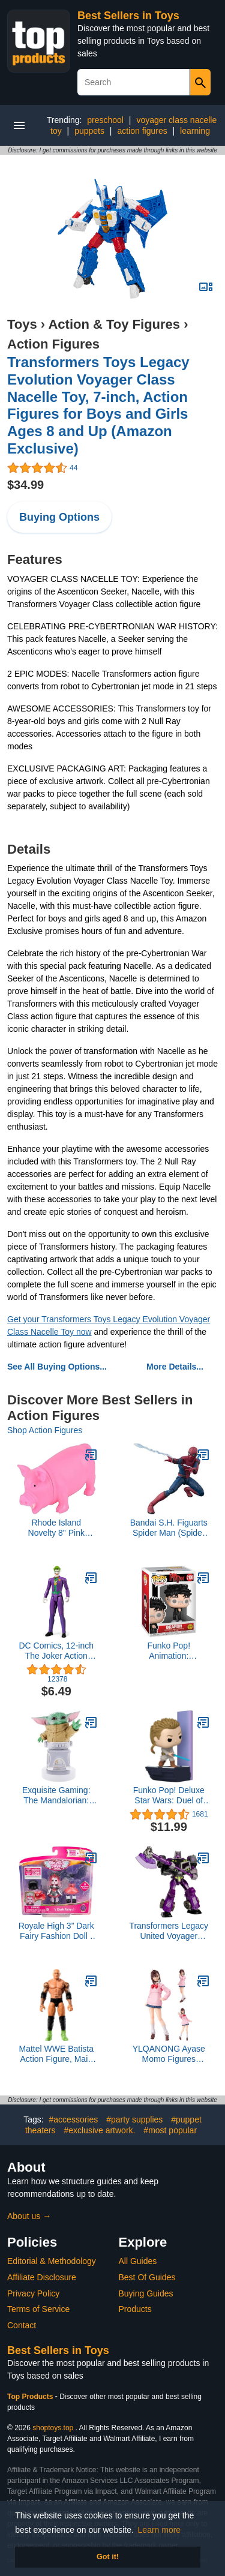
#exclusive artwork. (99, 2130)
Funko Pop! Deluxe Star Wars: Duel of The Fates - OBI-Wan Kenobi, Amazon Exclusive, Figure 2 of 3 (169, 1795)
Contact (21, 2325)
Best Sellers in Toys (128, 16)
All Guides (138, 2261)
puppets (89, 131)
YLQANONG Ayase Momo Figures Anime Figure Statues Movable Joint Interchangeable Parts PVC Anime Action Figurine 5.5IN (169, 2054)
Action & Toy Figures (114, 324)
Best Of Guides (147, 2277)
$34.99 (25, 484)
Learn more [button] (159, 2530)
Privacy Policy (33, 2293)
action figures (142, 131)
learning (195, 131)
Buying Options (59, 517)
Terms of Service (38, 2309)
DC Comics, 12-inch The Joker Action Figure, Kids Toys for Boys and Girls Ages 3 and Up (56, 1651)
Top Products (31, 2396)
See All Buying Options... (57, 1366)
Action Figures (53, 344)
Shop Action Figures (44, 1430)
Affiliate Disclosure (41, 2277)
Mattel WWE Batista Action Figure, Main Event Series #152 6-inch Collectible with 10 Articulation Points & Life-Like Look (56, 2054)
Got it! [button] (108, 2557)
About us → (29, 2216)
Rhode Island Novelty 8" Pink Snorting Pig (56, 1528)
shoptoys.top (52, 2428)
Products (135, 2309)
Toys (22, 324)
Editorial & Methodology (51, 2261)
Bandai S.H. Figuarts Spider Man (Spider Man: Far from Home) (169, 1528)
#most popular (170, 2130)
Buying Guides (146, 2293)
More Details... (174, 1366)
